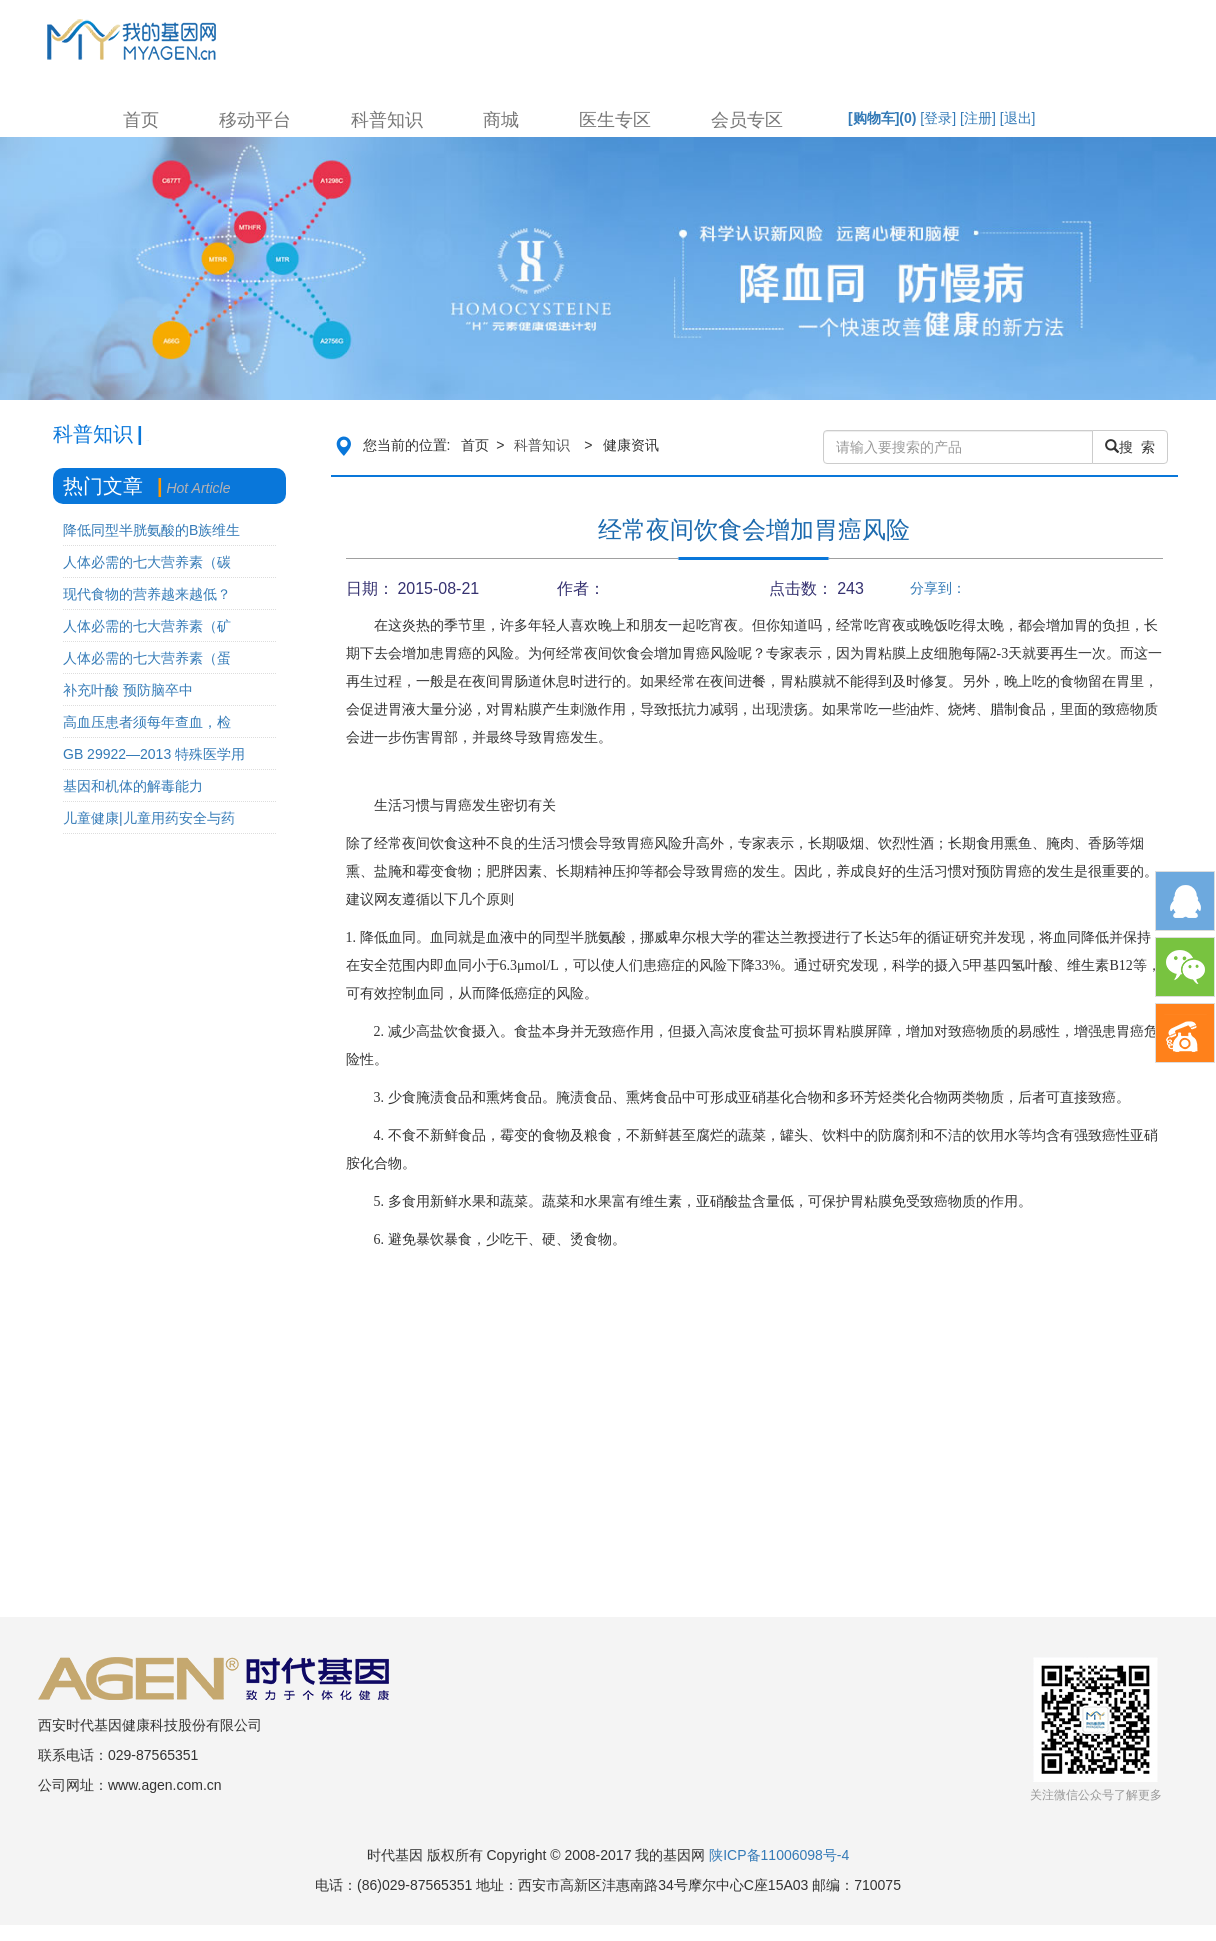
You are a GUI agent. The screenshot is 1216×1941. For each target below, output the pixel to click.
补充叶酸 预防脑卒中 (128, 690)
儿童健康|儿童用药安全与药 (149, 818)
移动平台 (255, 120)
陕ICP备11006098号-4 (779, 1855)
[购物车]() (882, 118)
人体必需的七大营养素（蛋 (147, 658)
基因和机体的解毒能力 (133, 786)
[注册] (978, 118)
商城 (501, 120)
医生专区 (615, 120)
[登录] (938, 118)
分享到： (938, 588)
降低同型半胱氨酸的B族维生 (151, 530)
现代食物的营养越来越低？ (147, 594)
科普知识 (387, 120)
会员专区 (747, 120)
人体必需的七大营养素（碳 (147, 562)
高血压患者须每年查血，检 (147, 722)
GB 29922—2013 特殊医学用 (154, 754)
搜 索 (1130, 447)
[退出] (1018, 118)
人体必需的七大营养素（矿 (147, 626)
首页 (141, 120)
